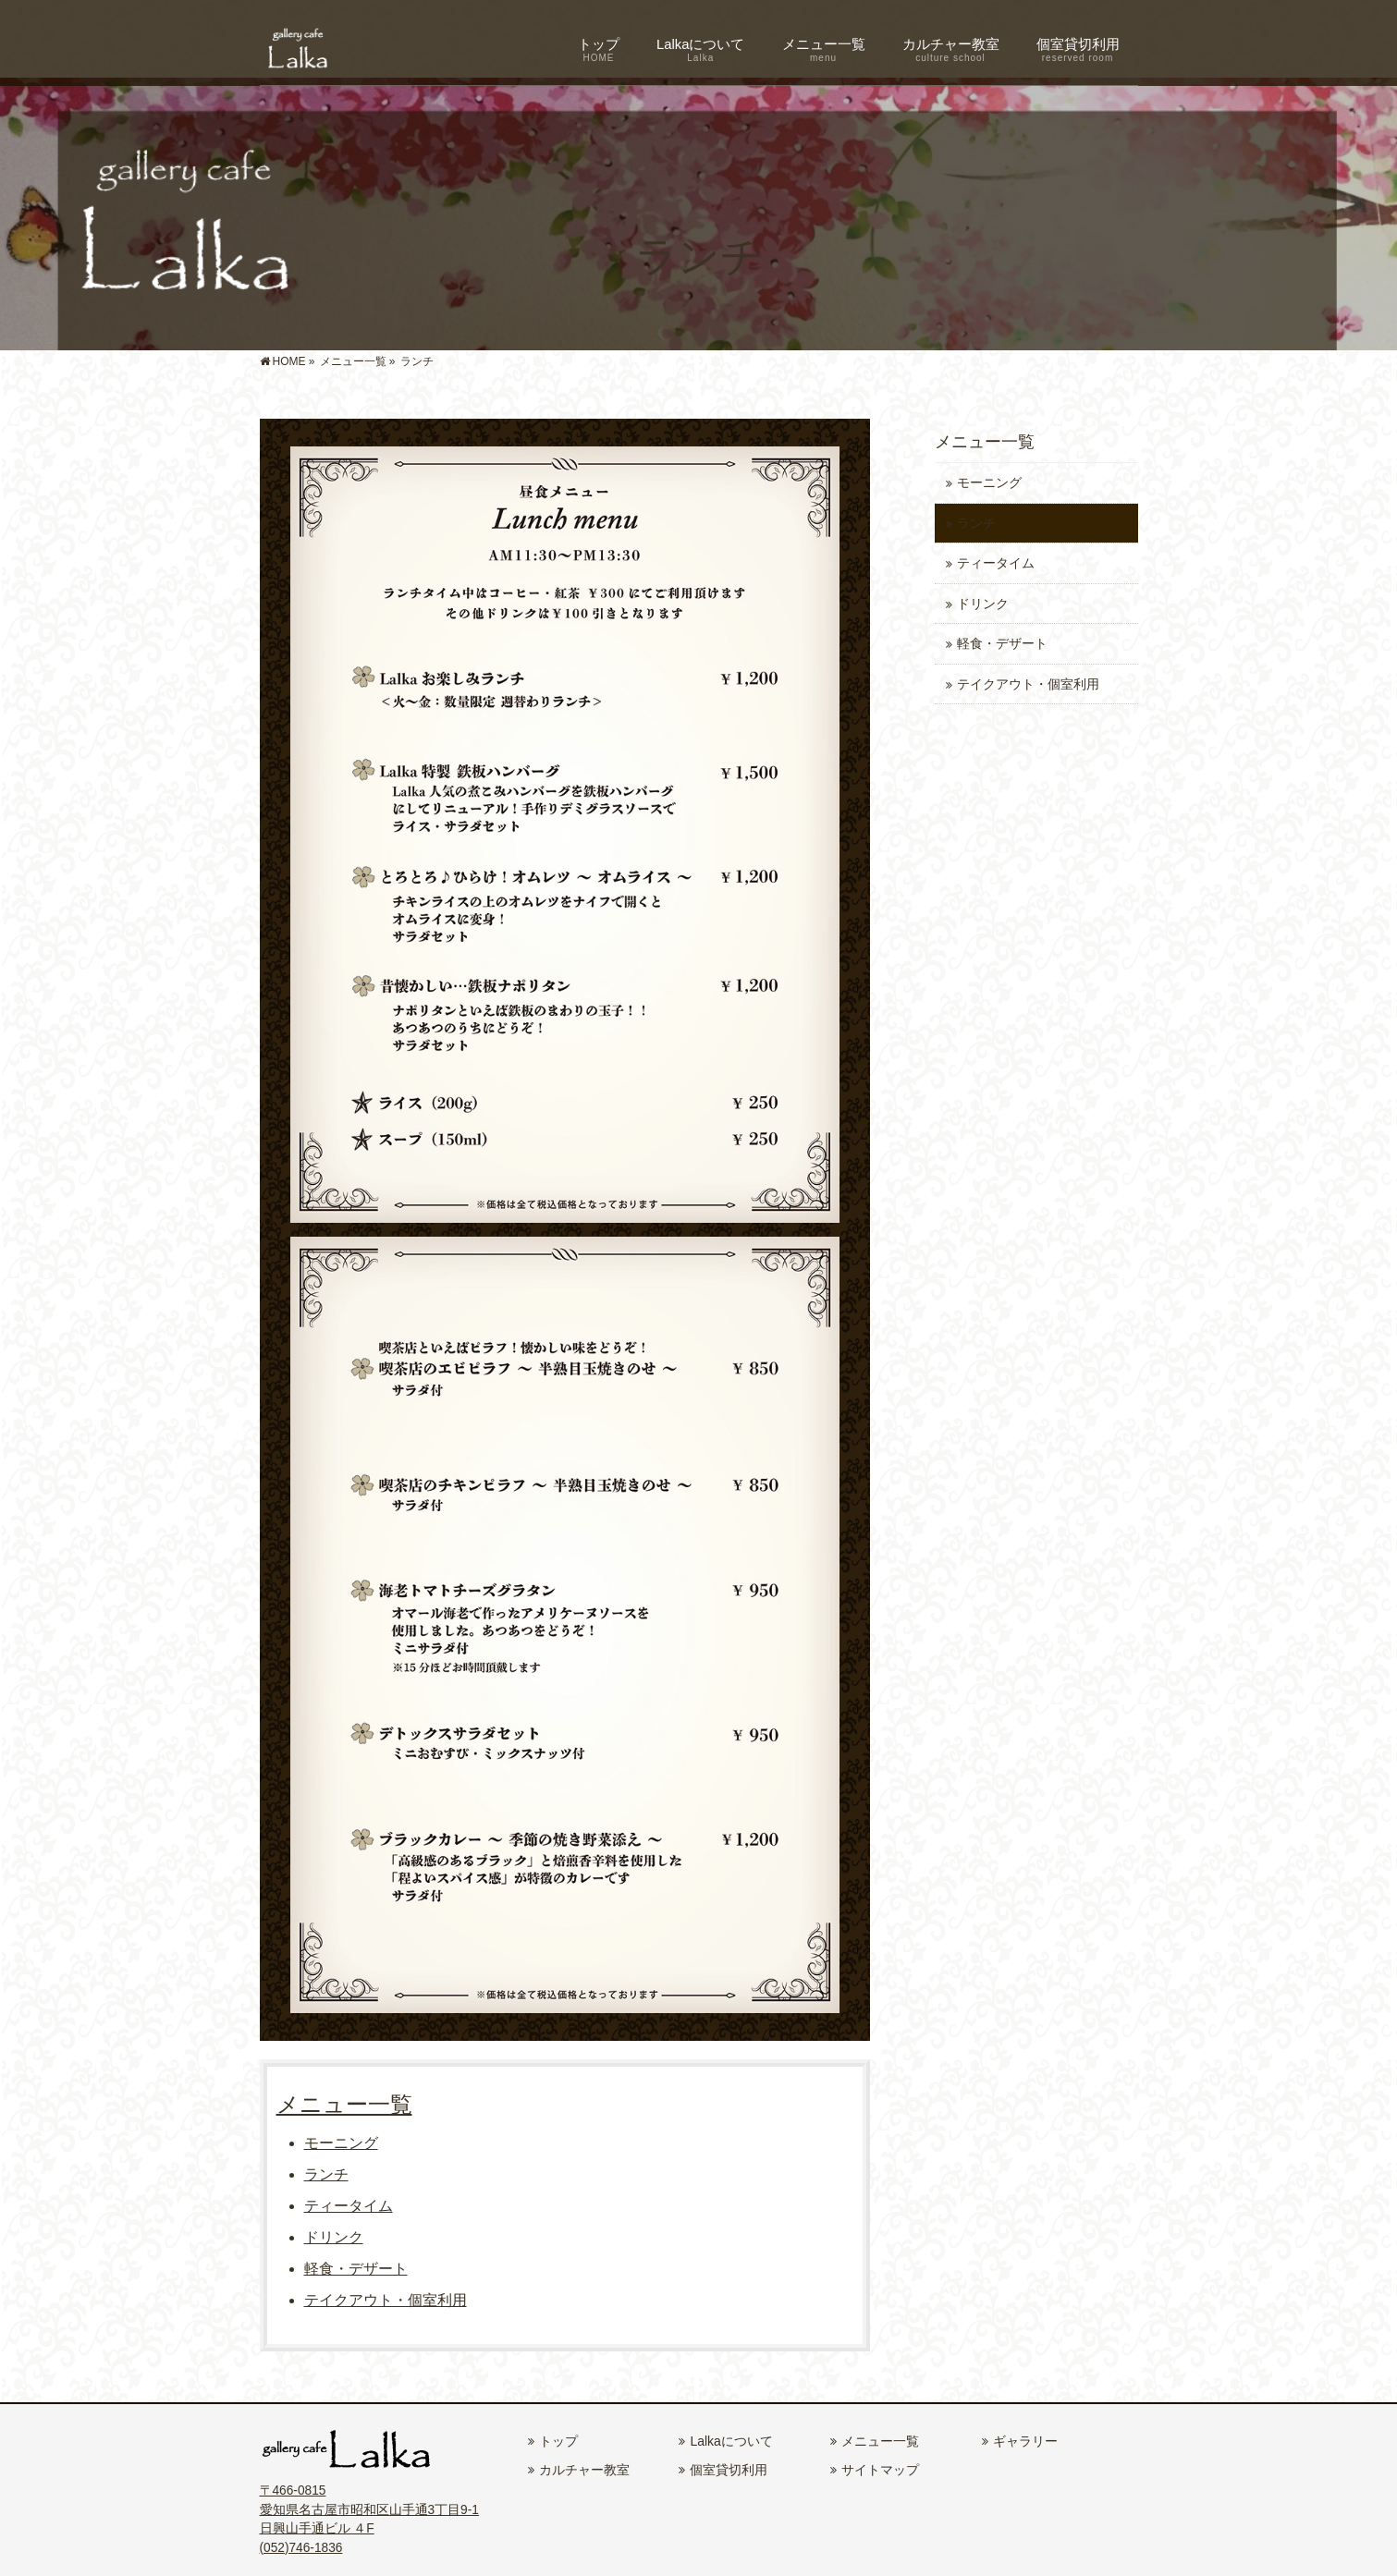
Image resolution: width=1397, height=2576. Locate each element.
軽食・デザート (356, 2269)
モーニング (341, 2143)
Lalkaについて (731, 2441)
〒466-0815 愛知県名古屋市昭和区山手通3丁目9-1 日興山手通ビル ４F (369, 2509)
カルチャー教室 (584, 2469)
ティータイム (348, 2206)
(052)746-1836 (301, 2548)
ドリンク (333, 2237)
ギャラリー (1025, 2441)
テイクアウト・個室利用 (385, 2300)
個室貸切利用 (728, 2469)
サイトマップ (880, 2469)
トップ (558, 2441)
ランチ (326, 2174)
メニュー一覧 (344, 2104)
